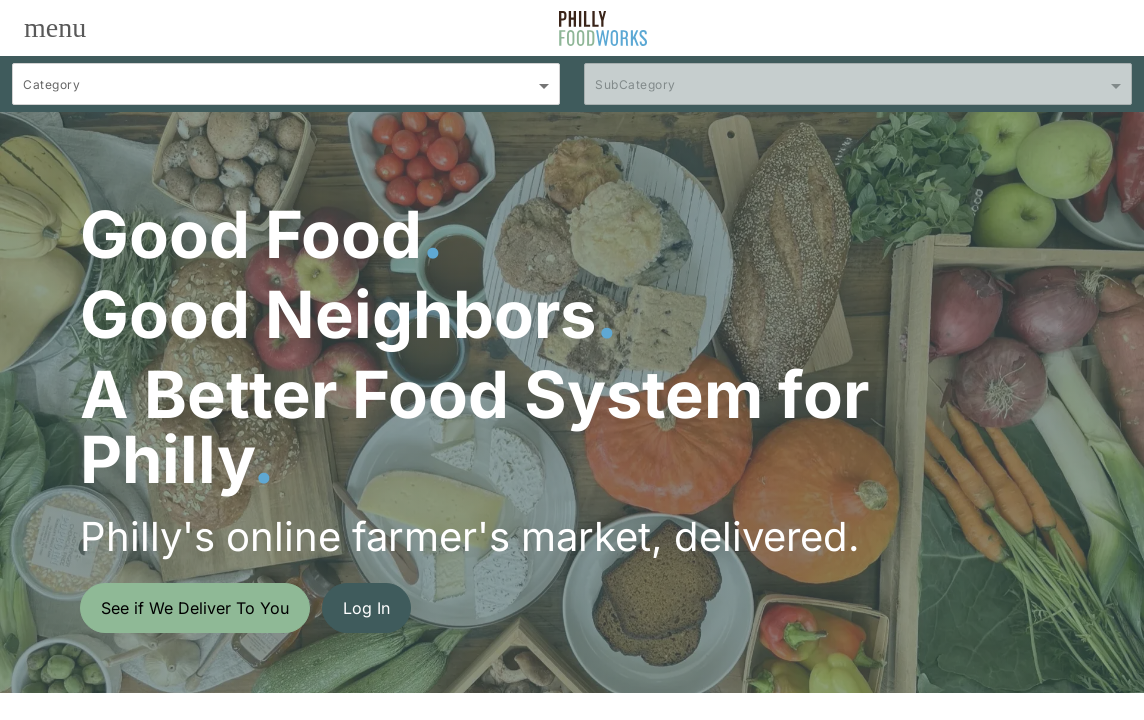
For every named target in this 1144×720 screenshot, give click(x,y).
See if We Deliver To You (195, 608)
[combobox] (286, 93)
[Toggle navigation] (55, 28)
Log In (366, 608)
